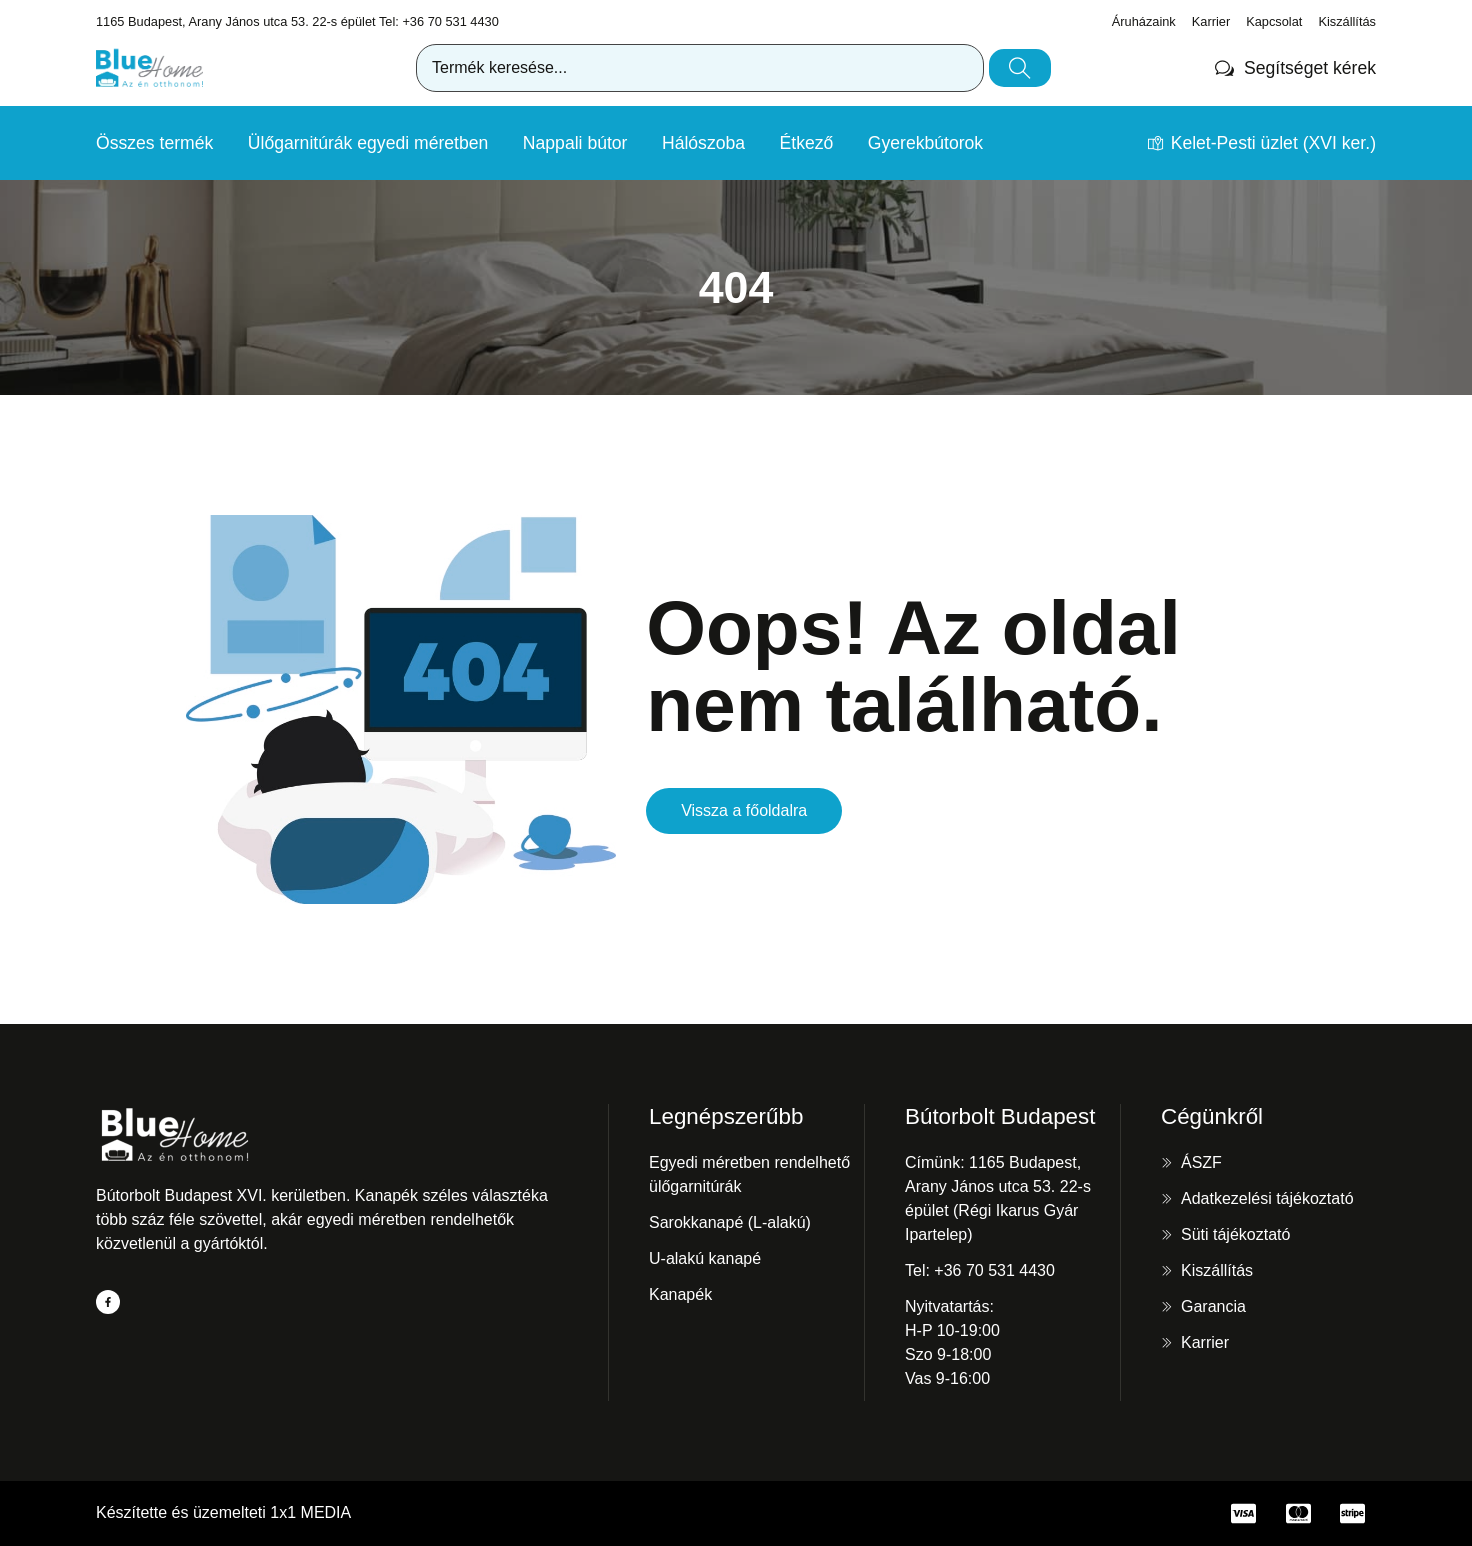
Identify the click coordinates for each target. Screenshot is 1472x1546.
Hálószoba (703, 143)
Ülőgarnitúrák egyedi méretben (368, 143)
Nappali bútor (575, 143)
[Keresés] (1020, 68)
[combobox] (700, 68)
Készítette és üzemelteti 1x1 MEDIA (223, 1512)
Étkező (807, 143)
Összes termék (154, 143)
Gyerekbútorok (925, 143)
